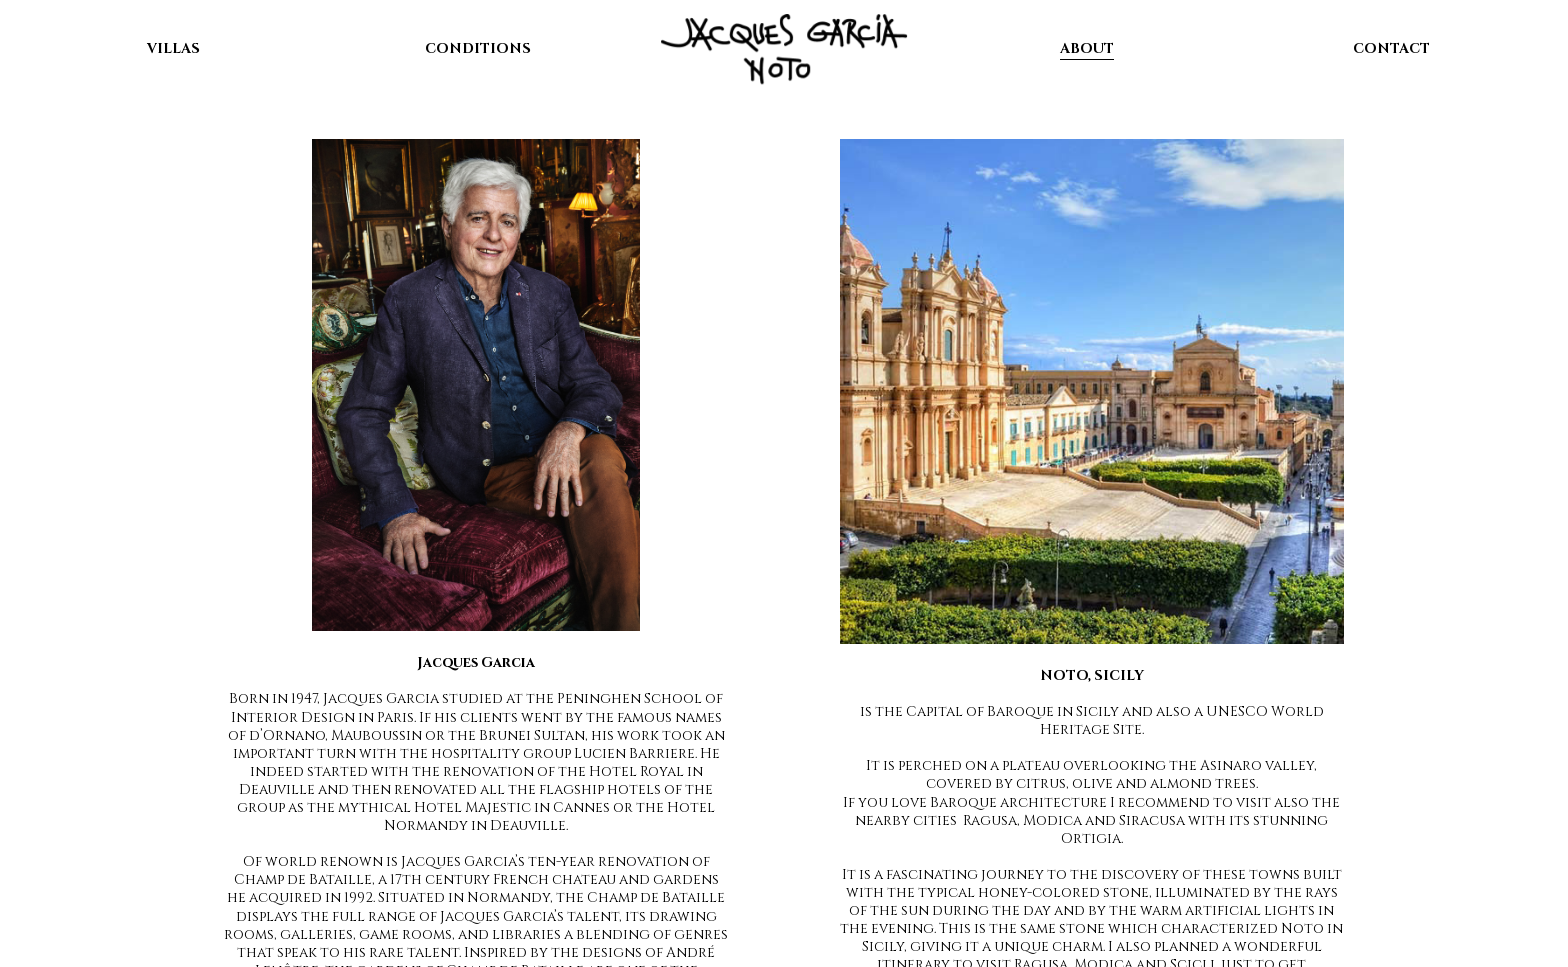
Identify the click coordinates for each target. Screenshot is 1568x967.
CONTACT (1391, 48)
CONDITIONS (478, 48)
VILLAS (173, 48)
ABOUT (1087, 48)
